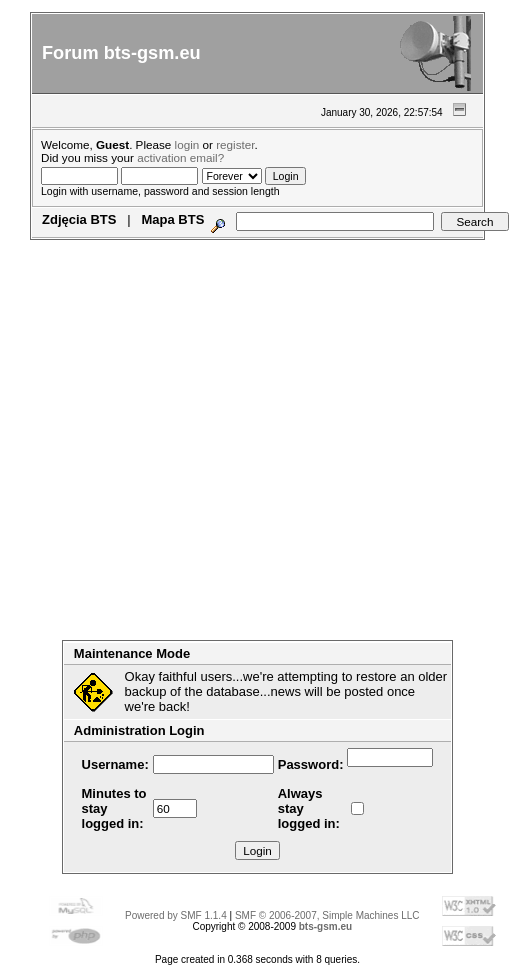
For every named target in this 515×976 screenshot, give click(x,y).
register (235, 144)
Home (69, 247)
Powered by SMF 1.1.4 (176, 915)
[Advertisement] (187, 452)
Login (200, 247)
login (187, 144)
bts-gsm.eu (325, 926)
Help (107, 247)
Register (257, 247)
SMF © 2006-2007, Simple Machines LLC (327, 915)
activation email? (180, 157)
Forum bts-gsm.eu (121, 53)
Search (150, 247)
